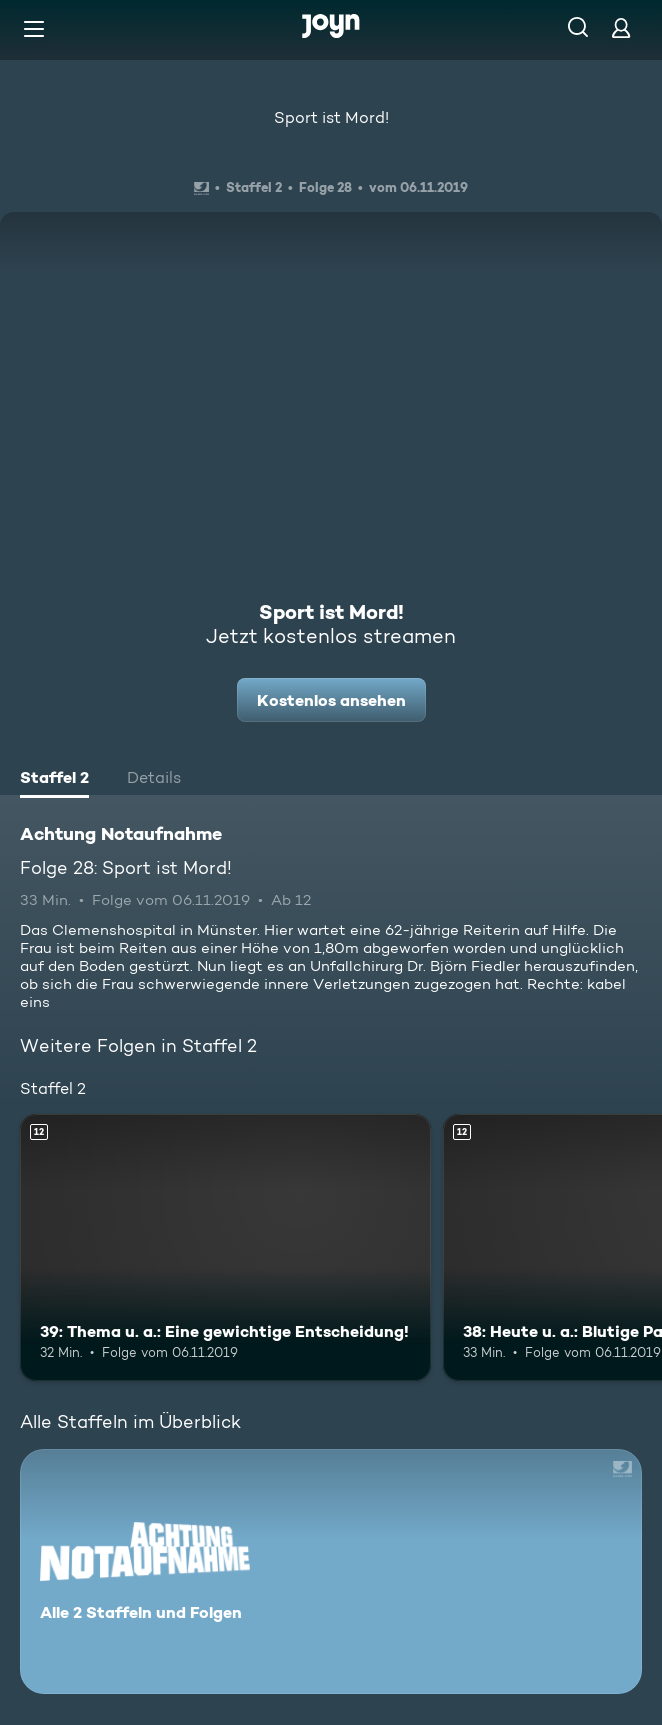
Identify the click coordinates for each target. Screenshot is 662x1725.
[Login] (621, 27)
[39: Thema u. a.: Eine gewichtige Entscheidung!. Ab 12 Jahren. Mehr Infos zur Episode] (225, 1247)
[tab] (54, 780)
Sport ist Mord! (331, 117)
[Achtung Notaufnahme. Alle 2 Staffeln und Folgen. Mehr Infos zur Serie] (331, 1571)
